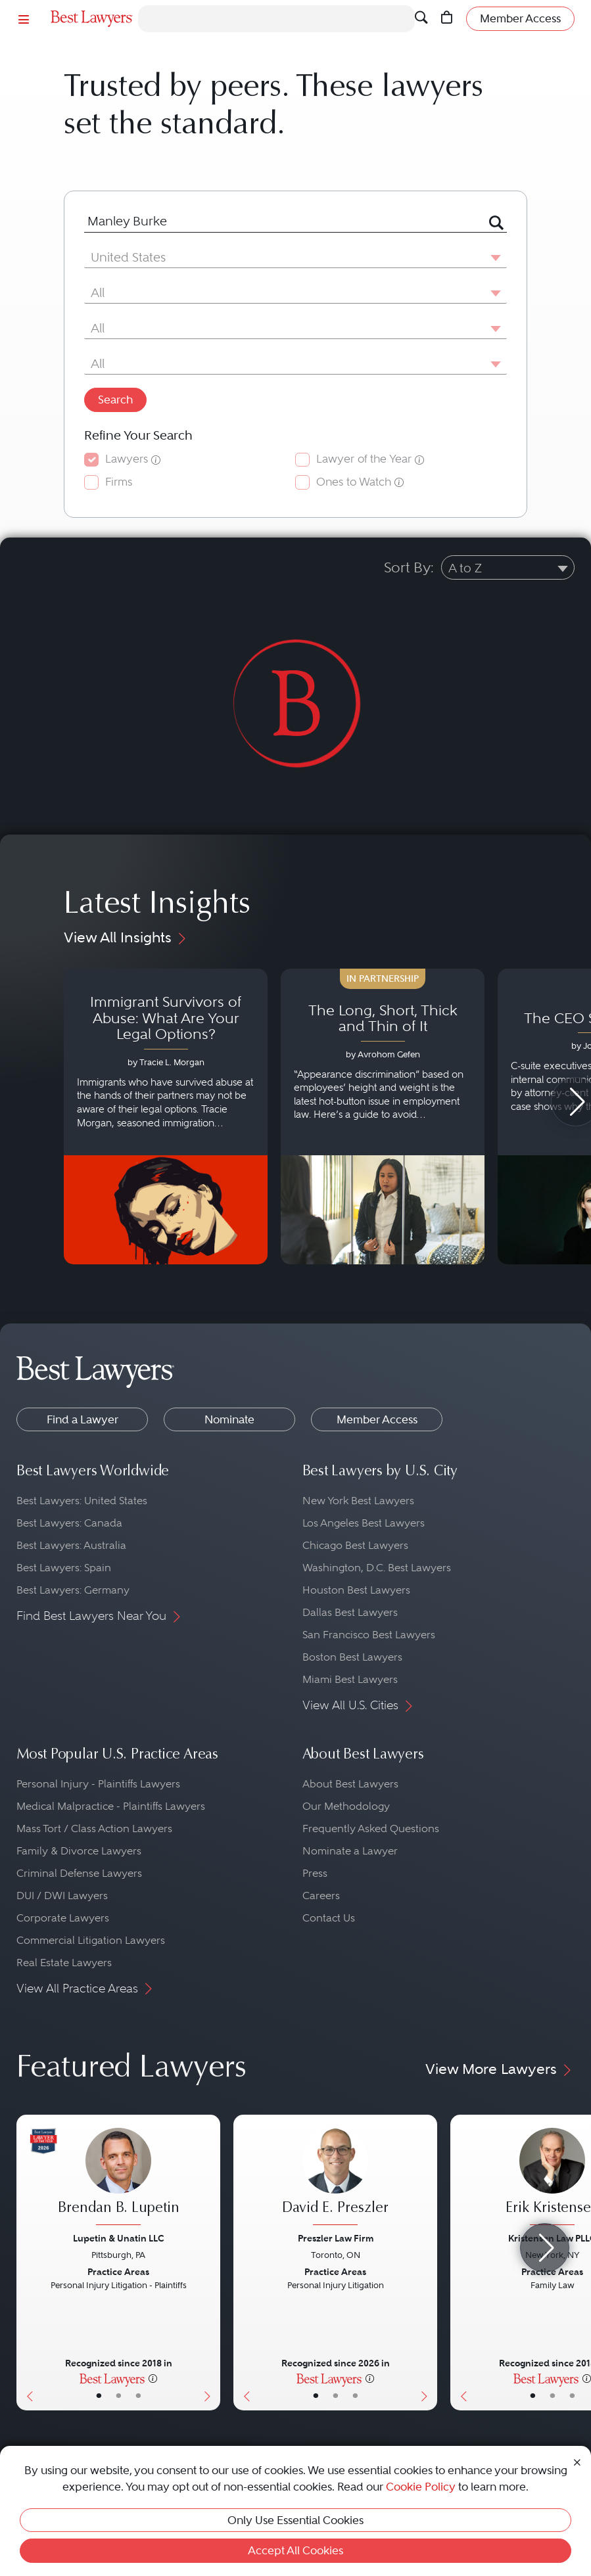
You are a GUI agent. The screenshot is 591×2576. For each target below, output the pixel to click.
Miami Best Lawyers (350, 1679)
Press (314, 1873)
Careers (321, 1895)
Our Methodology (346, 1806)
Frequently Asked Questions (370, 1828)
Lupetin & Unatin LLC (118, 2238)
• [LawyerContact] (138, 2396)
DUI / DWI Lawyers (62, 1895)
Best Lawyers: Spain (63, 1567)
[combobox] (279, 221)
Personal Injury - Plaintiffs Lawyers (98, 1784)
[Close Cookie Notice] (577, 2461)
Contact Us (328, 1918)
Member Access (377, 1419)
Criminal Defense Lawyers (79, 1873)
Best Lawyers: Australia (71, 1545)
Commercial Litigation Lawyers (90, 1940)
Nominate (229, 1419)
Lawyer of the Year (364, 459)
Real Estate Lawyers (64, 1962)
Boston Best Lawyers (352, 1657)
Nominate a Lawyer (350, 1851)
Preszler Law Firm (335, 2238)
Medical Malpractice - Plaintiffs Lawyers (110, 1806)
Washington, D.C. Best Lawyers (376, 1567)
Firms (118, 482)
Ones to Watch (353, 482)
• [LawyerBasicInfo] (99, 2396)
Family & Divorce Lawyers (78, 1851)
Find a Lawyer (82, 1419)
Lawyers (126, 459)
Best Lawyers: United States (81, 1500)
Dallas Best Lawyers (350, 1612)
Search (115, 399)
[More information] (153, 2378)
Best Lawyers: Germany (73, 1590)
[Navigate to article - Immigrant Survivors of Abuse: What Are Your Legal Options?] (166, 1116)
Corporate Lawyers (62, 1918)
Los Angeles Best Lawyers (363, 1523)
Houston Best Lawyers (356, 1590)
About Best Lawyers (350, 1784)
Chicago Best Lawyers (355, 1545)
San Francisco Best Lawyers (368, 1634)
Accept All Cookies (295, 2550)
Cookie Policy (421, 2486)
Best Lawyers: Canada (69, 1523)
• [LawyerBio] (118, 2396)
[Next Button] (210, 2262)
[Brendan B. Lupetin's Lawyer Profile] (118, 2178)
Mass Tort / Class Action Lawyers (94, 1828)
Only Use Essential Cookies (295, 2520)
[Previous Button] (26, 2262)
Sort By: (409, 567)
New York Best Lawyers (358, 1500)
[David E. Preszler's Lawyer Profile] (335, 2178)
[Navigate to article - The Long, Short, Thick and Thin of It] (383, 1116)
